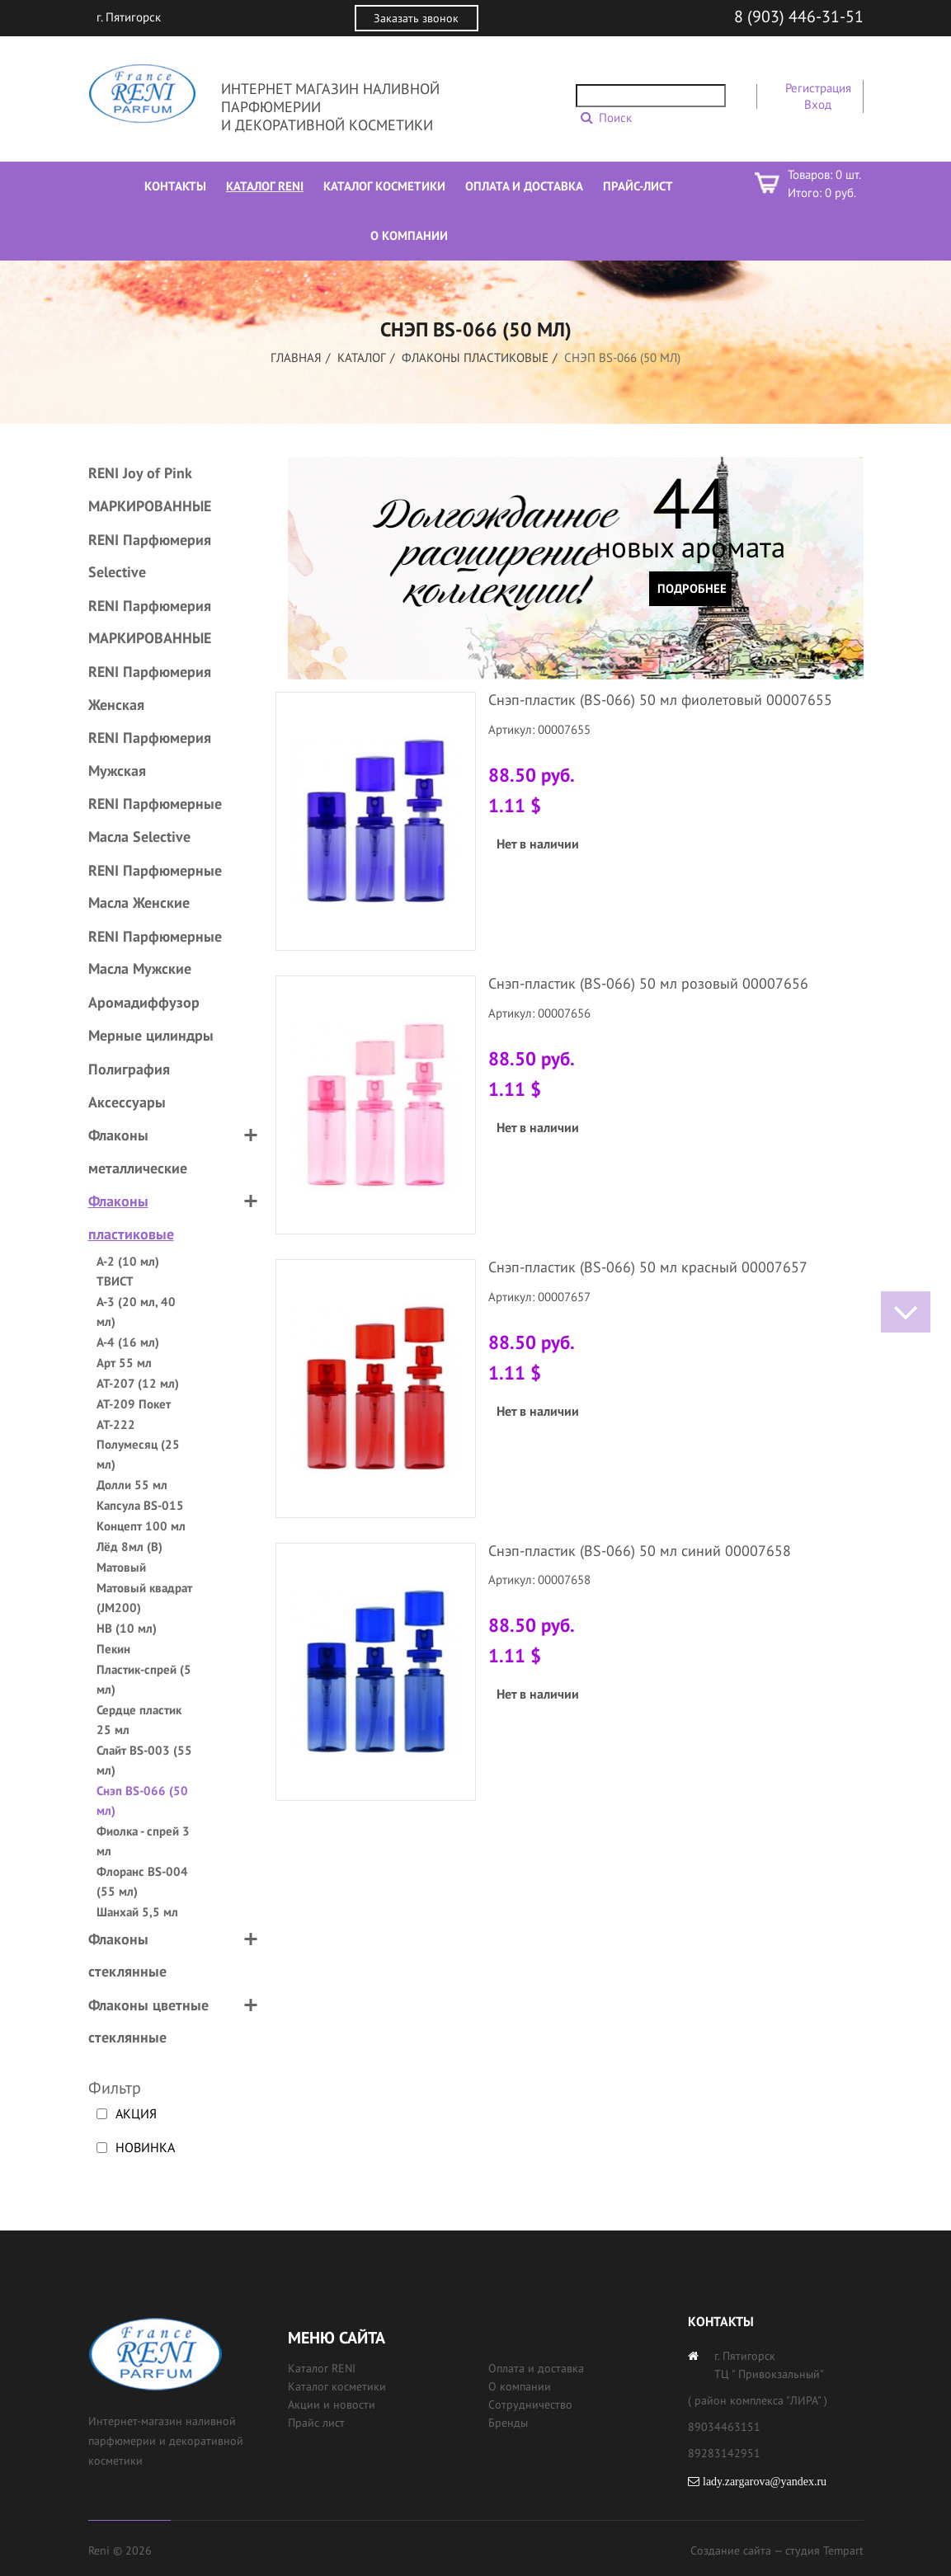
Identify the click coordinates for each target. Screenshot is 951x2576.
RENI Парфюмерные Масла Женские (155, 887)
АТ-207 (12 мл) (138, 1383)
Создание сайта (730, 2550)
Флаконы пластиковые (475, 357)
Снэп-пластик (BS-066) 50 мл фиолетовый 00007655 (660, 699)
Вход (817, 104)
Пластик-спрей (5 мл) (144, 1679)
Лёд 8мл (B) (129, 1546)
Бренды (508, 2422)
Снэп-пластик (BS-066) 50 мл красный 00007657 (647, 1266)
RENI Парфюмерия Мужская (149, 754)
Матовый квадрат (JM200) (144, 1597)
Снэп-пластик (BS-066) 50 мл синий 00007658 (639, 1550)
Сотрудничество (530, 2404)
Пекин (113, 1649)
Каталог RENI (321, 2368)
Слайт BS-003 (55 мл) (144, 1760)
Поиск (615, 117)
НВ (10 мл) (127, 1628)
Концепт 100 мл (141, 1526)
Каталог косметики (337, 2386)
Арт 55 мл (124, 1362)
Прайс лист (316, 2422)
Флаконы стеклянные (127, 1955)
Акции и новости (331, 2404)
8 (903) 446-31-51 (799, 16)
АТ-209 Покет (134, 1404)
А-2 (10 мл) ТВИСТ (128, 1271)
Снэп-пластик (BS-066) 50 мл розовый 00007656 (648, 983)
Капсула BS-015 (140, 1505)
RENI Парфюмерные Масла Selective (155, 820)
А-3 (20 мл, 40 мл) (136, 1311)
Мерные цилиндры (151, 1035)
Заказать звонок (416, 18)
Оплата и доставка (536, 2368)
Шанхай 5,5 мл (137, 1912)
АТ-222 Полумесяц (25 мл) (138, 1444)
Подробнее (692, 588)
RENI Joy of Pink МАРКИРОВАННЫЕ (149, 489)
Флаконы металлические (137, 1152)
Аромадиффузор (144, 1002)
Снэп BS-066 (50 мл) (142, 1800)
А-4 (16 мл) (128, 1342)
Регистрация (818, 88)
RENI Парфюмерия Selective (149, 556)
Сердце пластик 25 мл (139, 1719)
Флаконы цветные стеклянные (148, 2021)
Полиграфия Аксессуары (129, 1086)
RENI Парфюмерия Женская (149, 688)
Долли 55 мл (132, 1484)
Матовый (121, 1567)
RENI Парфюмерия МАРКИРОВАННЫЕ (149, 622)
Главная (296, 357)
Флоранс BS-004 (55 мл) (142, 1881)
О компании (519, 2386)
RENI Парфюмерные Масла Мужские (155, 953)
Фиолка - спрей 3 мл (143, 1841)
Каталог (361, 357)
